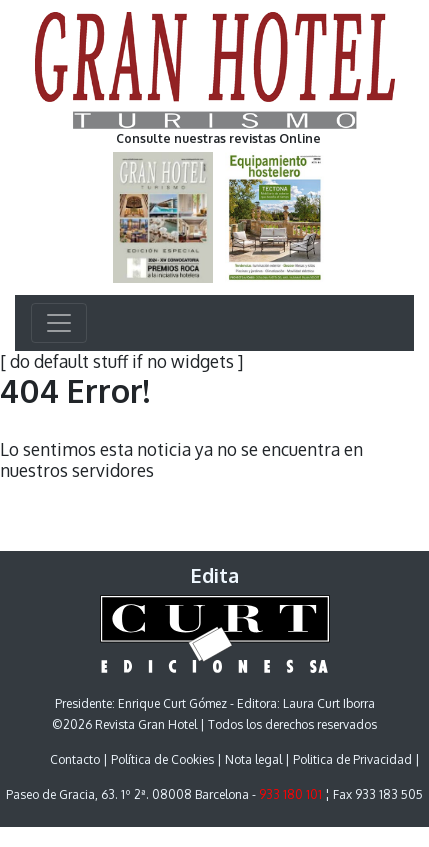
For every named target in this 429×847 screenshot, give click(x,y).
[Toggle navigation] (59, 323)
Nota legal (253, 759)
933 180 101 (290, 794)
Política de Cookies (162, 759)
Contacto (75, 759)
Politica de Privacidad (352, 759)
